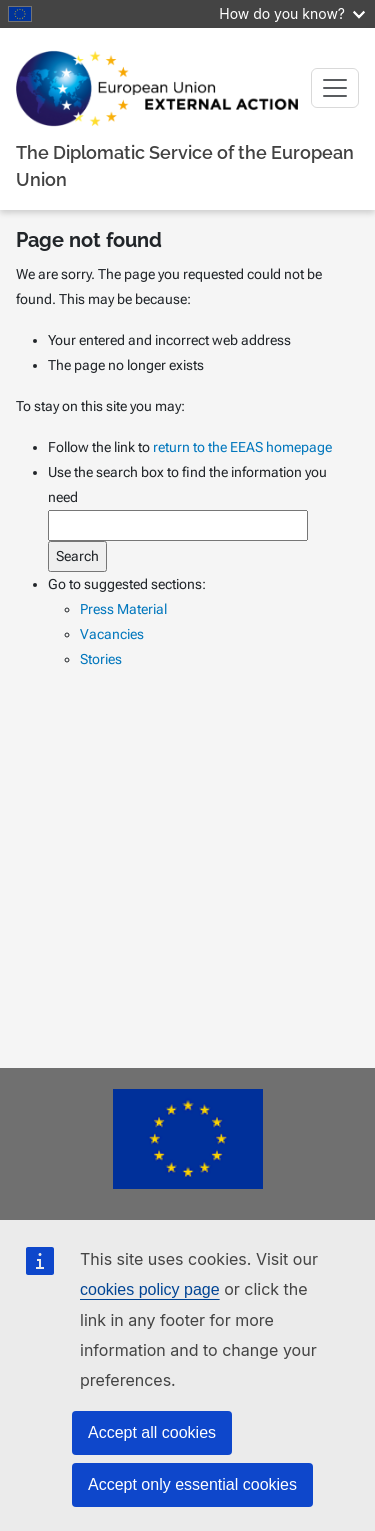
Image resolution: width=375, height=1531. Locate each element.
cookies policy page (150, 1289)
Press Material (123, 609)
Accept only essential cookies (192, 1484)
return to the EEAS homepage (242, 447)
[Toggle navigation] (335, 88)
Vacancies (112, 634)
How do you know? (292, 13)
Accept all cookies (152, 1432)
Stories (101, 659)
